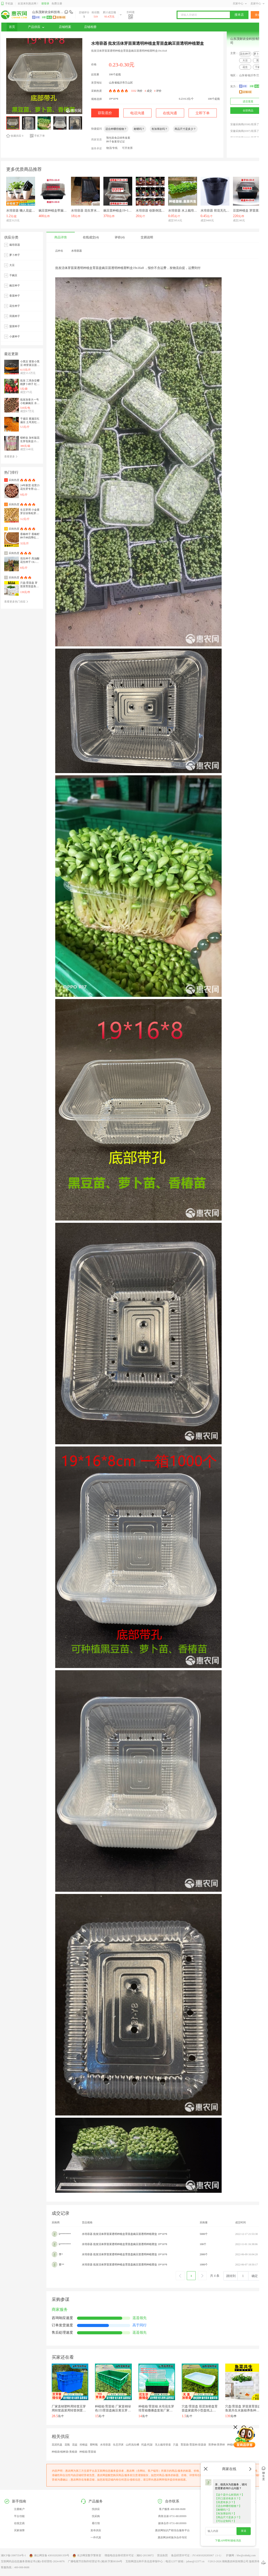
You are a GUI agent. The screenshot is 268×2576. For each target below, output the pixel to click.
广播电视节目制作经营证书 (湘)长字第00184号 (95, 2561)
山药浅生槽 (132, 2444)
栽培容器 (14, 244)
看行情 (96, 2523)
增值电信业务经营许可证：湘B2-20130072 (129, 2555)
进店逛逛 (248, 101)
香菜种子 (14, 295)
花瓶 (67, 2444)
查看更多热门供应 (16, 601)
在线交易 (19, 2523)
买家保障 (19, 2530)
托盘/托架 (147, 2444)
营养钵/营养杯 (216, 2444)
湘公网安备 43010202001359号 (49, 2555)
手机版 (7, 3)
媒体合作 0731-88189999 (172, 2523)
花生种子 (245, 53)
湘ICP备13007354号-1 (13, 2555)
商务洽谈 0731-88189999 (172, 2516)
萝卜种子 (259, 53)
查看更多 (11, 456)
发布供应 (96, 2530)
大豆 (245, 60)
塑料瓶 (94, 2444)
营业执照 (162, 2555)
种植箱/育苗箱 (87, 2451)
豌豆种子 (14, 285)
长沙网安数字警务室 (87, 2555)
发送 (243, 2530)
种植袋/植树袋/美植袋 (64, 2451)
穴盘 (175, 2444)
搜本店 (239, 14)
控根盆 (84, 2444)
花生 (245, 67)
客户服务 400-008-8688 (172, 2509)
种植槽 (231, 2444)
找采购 (96, 2516)
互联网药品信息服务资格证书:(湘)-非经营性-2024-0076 (33, 2561)
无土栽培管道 (163, 2444)
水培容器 (105, 2444)
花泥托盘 (57, 2444)
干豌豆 (259, 67)
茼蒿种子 (14, 316)
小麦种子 (14, 336)
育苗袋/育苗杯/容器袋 (193, 2444)
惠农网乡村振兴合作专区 (172, 2537)
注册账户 (19, 2509)
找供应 (96, 2509)
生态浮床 (118, 2444)
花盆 (74, 2444)
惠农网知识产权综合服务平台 (172, 2530)
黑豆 (259, 60)
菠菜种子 (14, 326)
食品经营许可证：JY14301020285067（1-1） (197, 2555)
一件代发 (96, 2537)
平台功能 (19, 2516)
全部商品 (248, 110)
